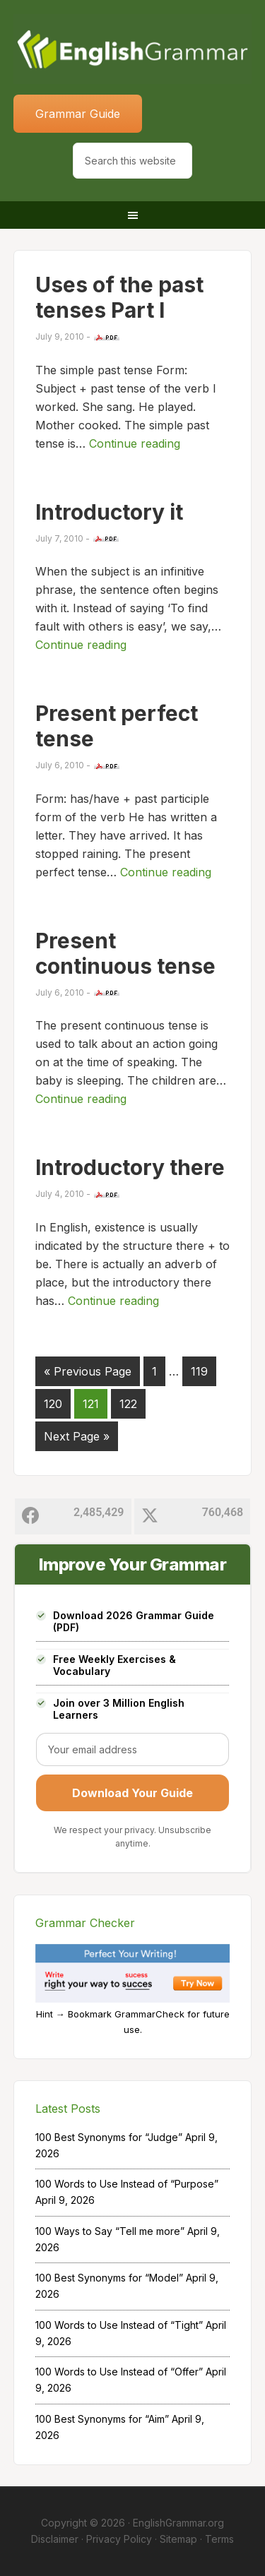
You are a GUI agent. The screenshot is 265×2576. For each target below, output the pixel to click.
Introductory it (109, 512)
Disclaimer (54, 2539)
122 (128, 1404)
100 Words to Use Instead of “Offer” (119, 2372)
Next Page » (77, 1436)
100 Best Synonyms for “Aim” (102, 2419)
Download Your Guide (132, 1793)
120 (53, 1404)
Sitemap (178, 2539)
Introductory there (130, 1167)
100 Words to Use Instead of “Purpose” (126, 2184)
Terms (219, 2539)
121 (91, 1404)
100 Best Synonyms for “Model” (109, 2278)
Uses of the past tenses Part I (119, 297)
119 (199, 1371)
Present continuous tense (125, 953)
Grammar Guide (77, 114)
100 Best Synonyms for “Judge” (108, 2137)
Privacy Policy (119, 2539)
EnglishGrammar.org (178, 2523)
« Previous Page (87, 1371)
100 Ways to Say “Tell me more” (109, 2231)
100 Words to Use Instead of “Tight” (119, 2325)
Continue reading (134, 443)
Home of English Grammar (132, 49)
